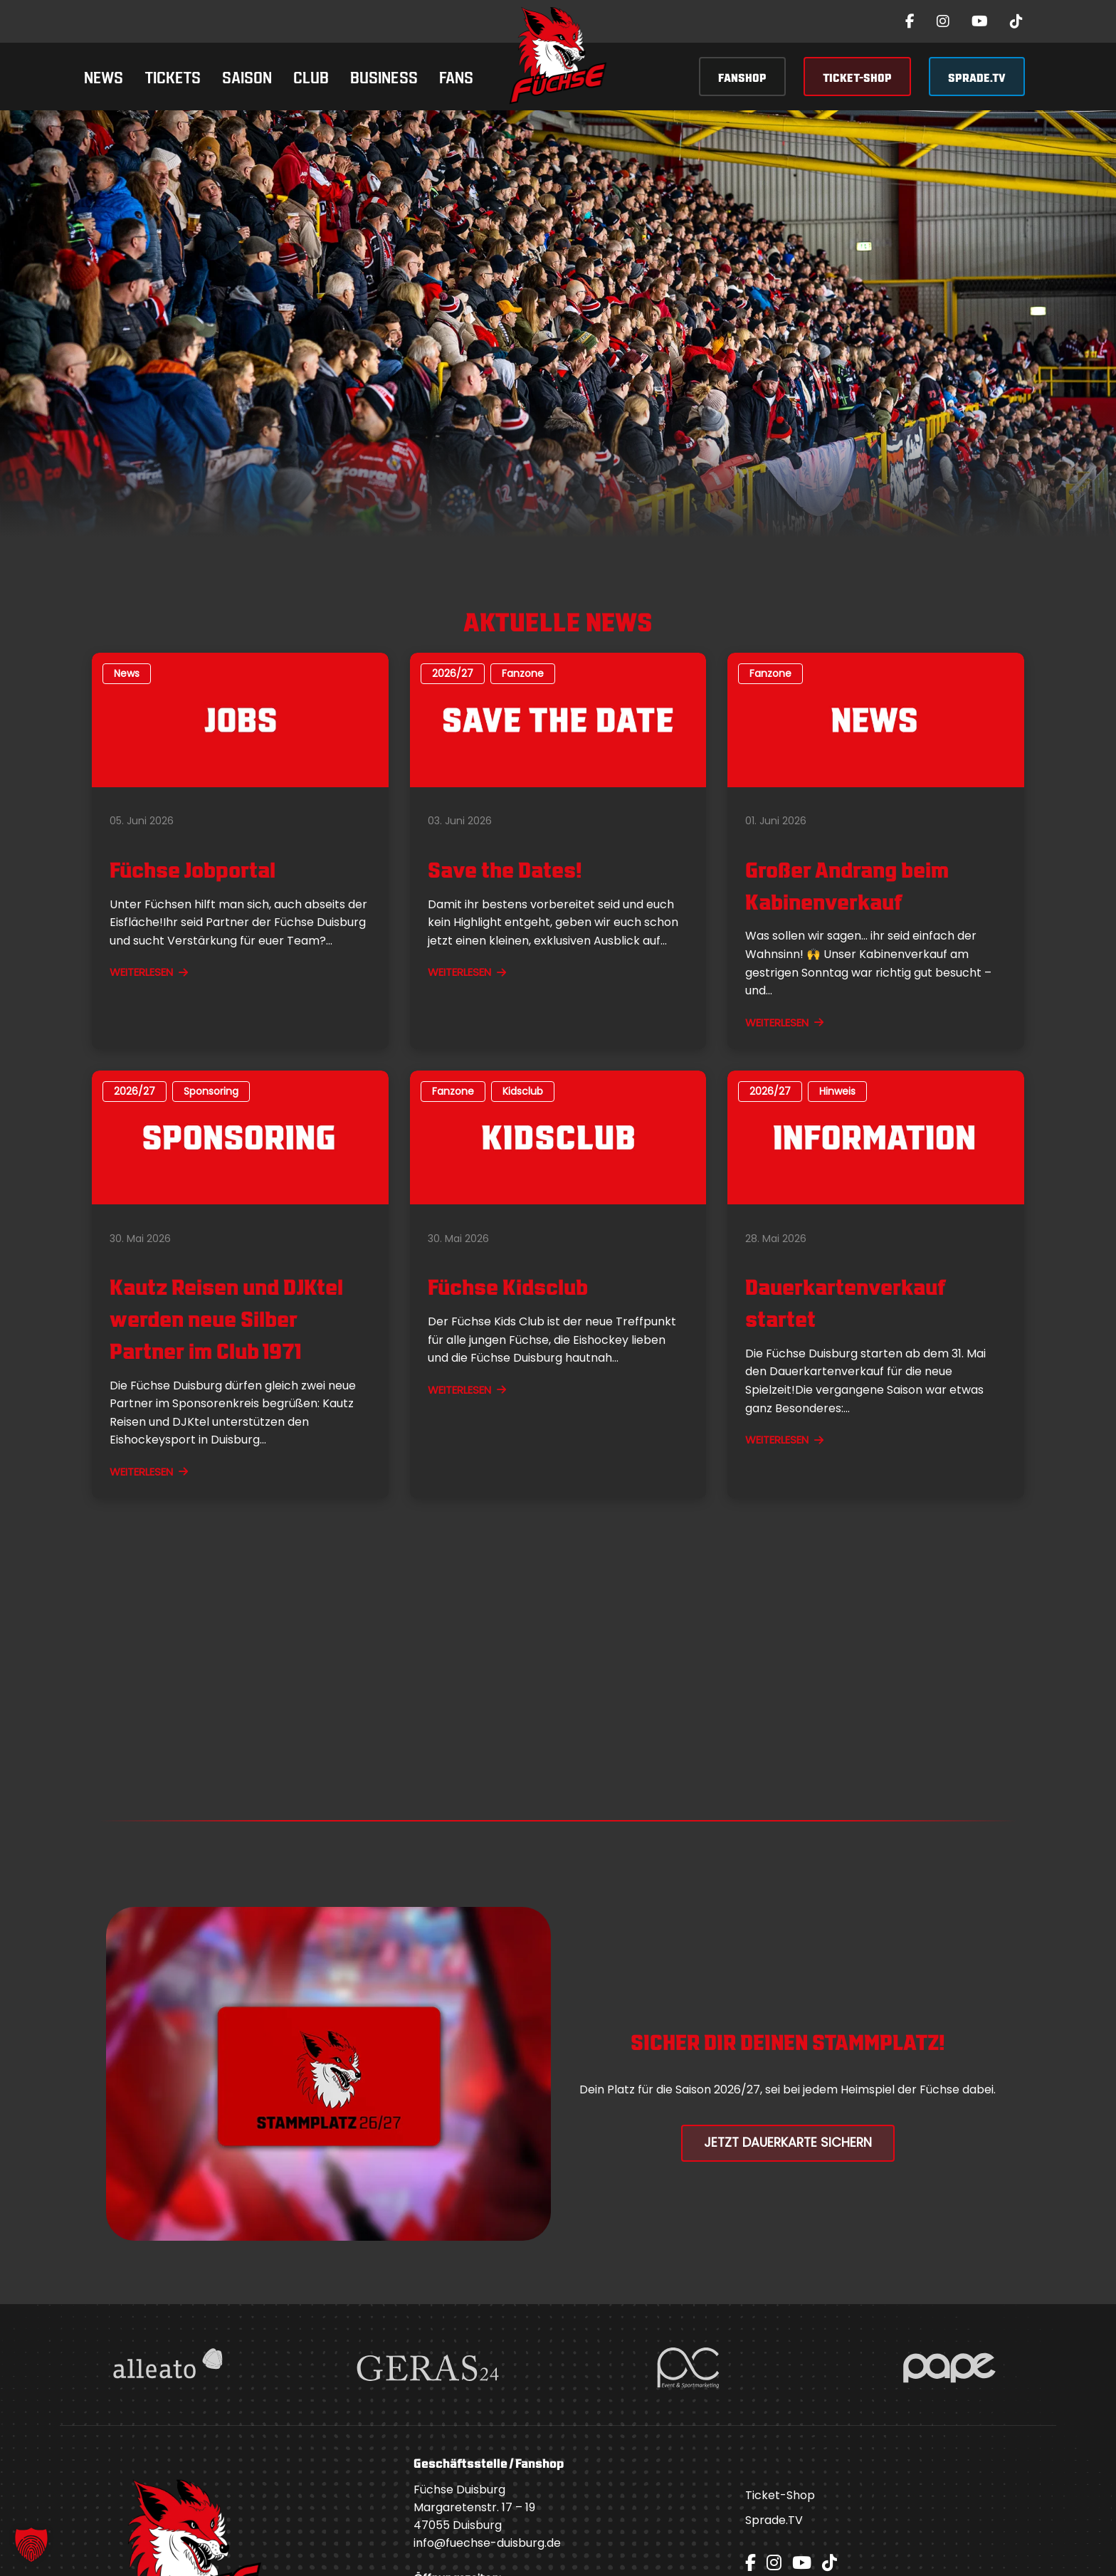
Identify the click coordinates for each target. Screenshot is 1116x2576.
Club (311, 75)
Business (384, 75)
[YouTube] (980, 21)
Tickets (172, 75)
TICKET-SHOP (857, 76)
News (103, 75)
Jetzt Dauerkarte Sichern (788, 2142)
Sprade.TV (774, 2520)
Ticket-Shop (780, 2495)
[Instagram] (943, 21)
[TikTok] (1016, 21)
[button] (31, 2544)
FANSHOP (742, 76)
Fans (456, 75)
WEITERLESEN (149, 971)
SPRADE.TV (977, 76)
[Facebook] (910, 21)
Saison (247, 75)
